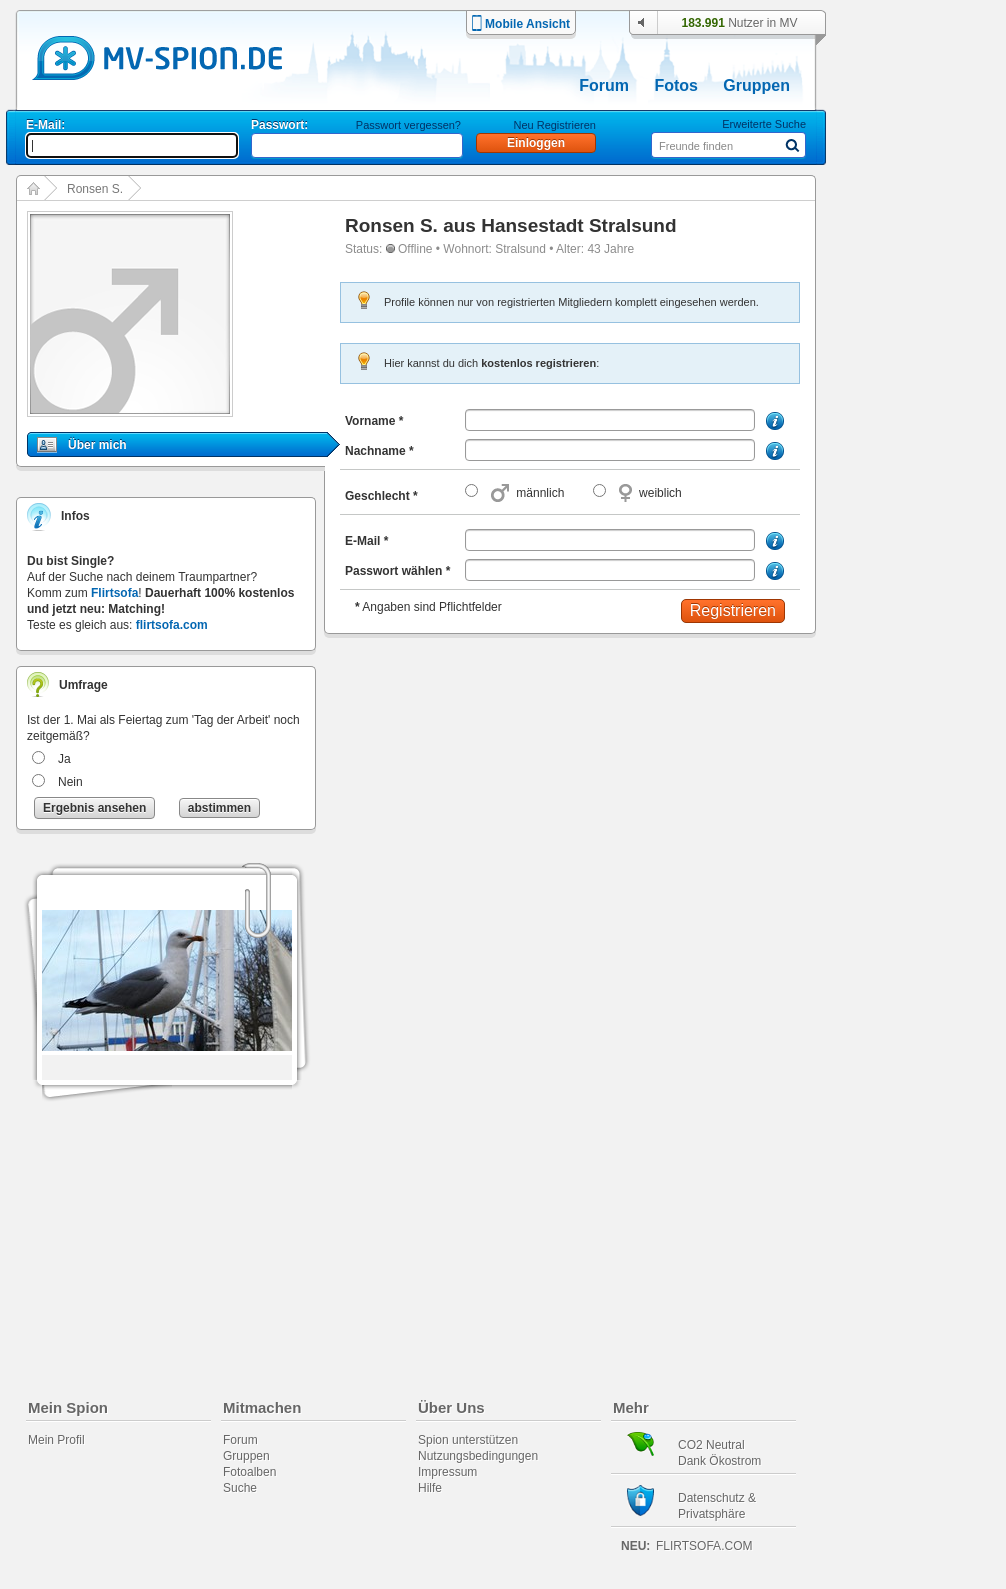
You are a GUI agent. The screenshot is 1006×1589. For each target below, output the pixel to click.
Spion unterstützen (468, 1440)
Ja (64, 759)
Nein (70, 782)
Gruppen (756, 85)
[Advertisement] (922, 572)
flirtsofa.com (172, 625)
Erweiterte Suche (764, 124)
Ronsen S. (95, 189)
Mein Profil (56, 1440)
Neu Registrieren (554, 125)
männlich (540, 493)
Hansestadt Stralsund (578, 225)
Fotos (676, 85)
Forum (604, 85)
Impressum (447, 1472)
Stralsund (520, 249)
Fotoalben (249, 1472)
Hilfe (430, 1488)
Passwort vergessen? (408, 125)
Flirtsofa (114, 593)
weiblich (660, 493)
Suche (240, 1488)
